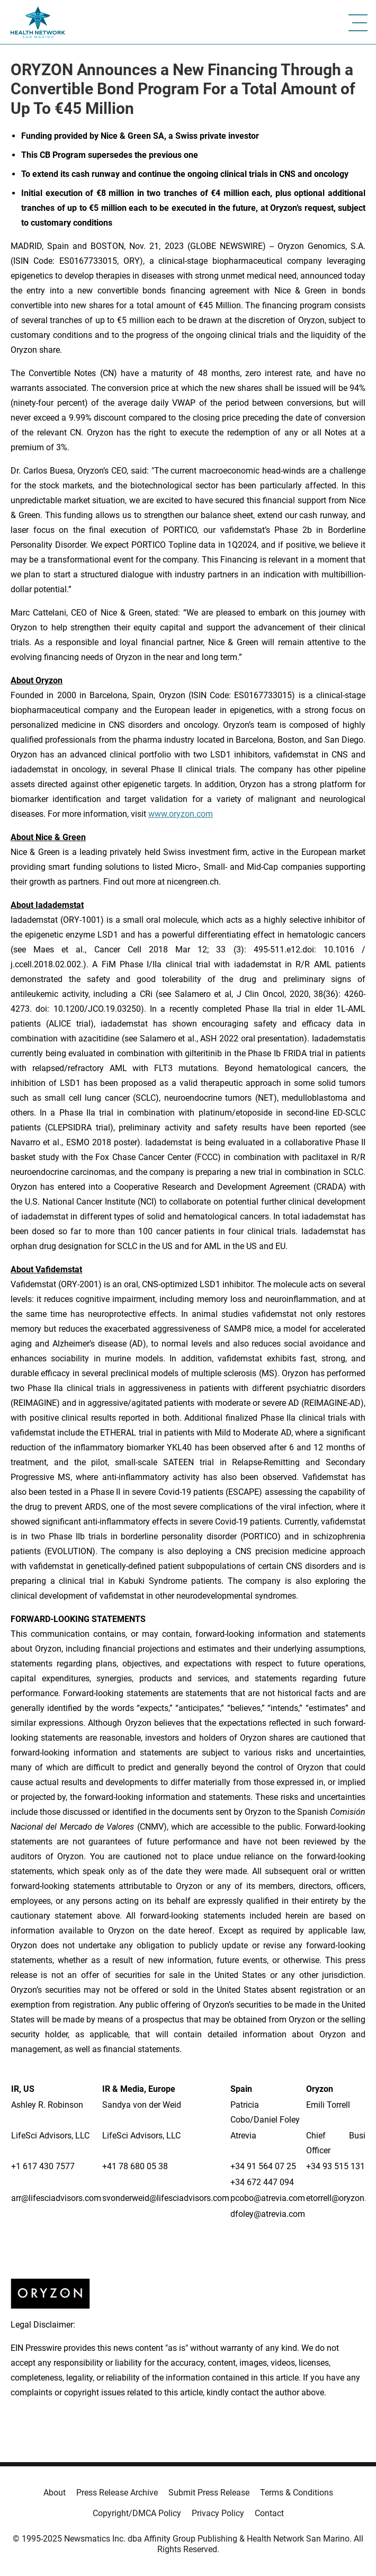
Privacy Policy (218, 2513)
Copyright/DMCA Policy (137, 2513)
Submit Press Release (208, 2493)
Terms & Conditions (296, 2493)
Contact (269, 2513)
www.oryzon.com (180, 814)
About (54, 2493)
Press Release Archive (117, 2493)
